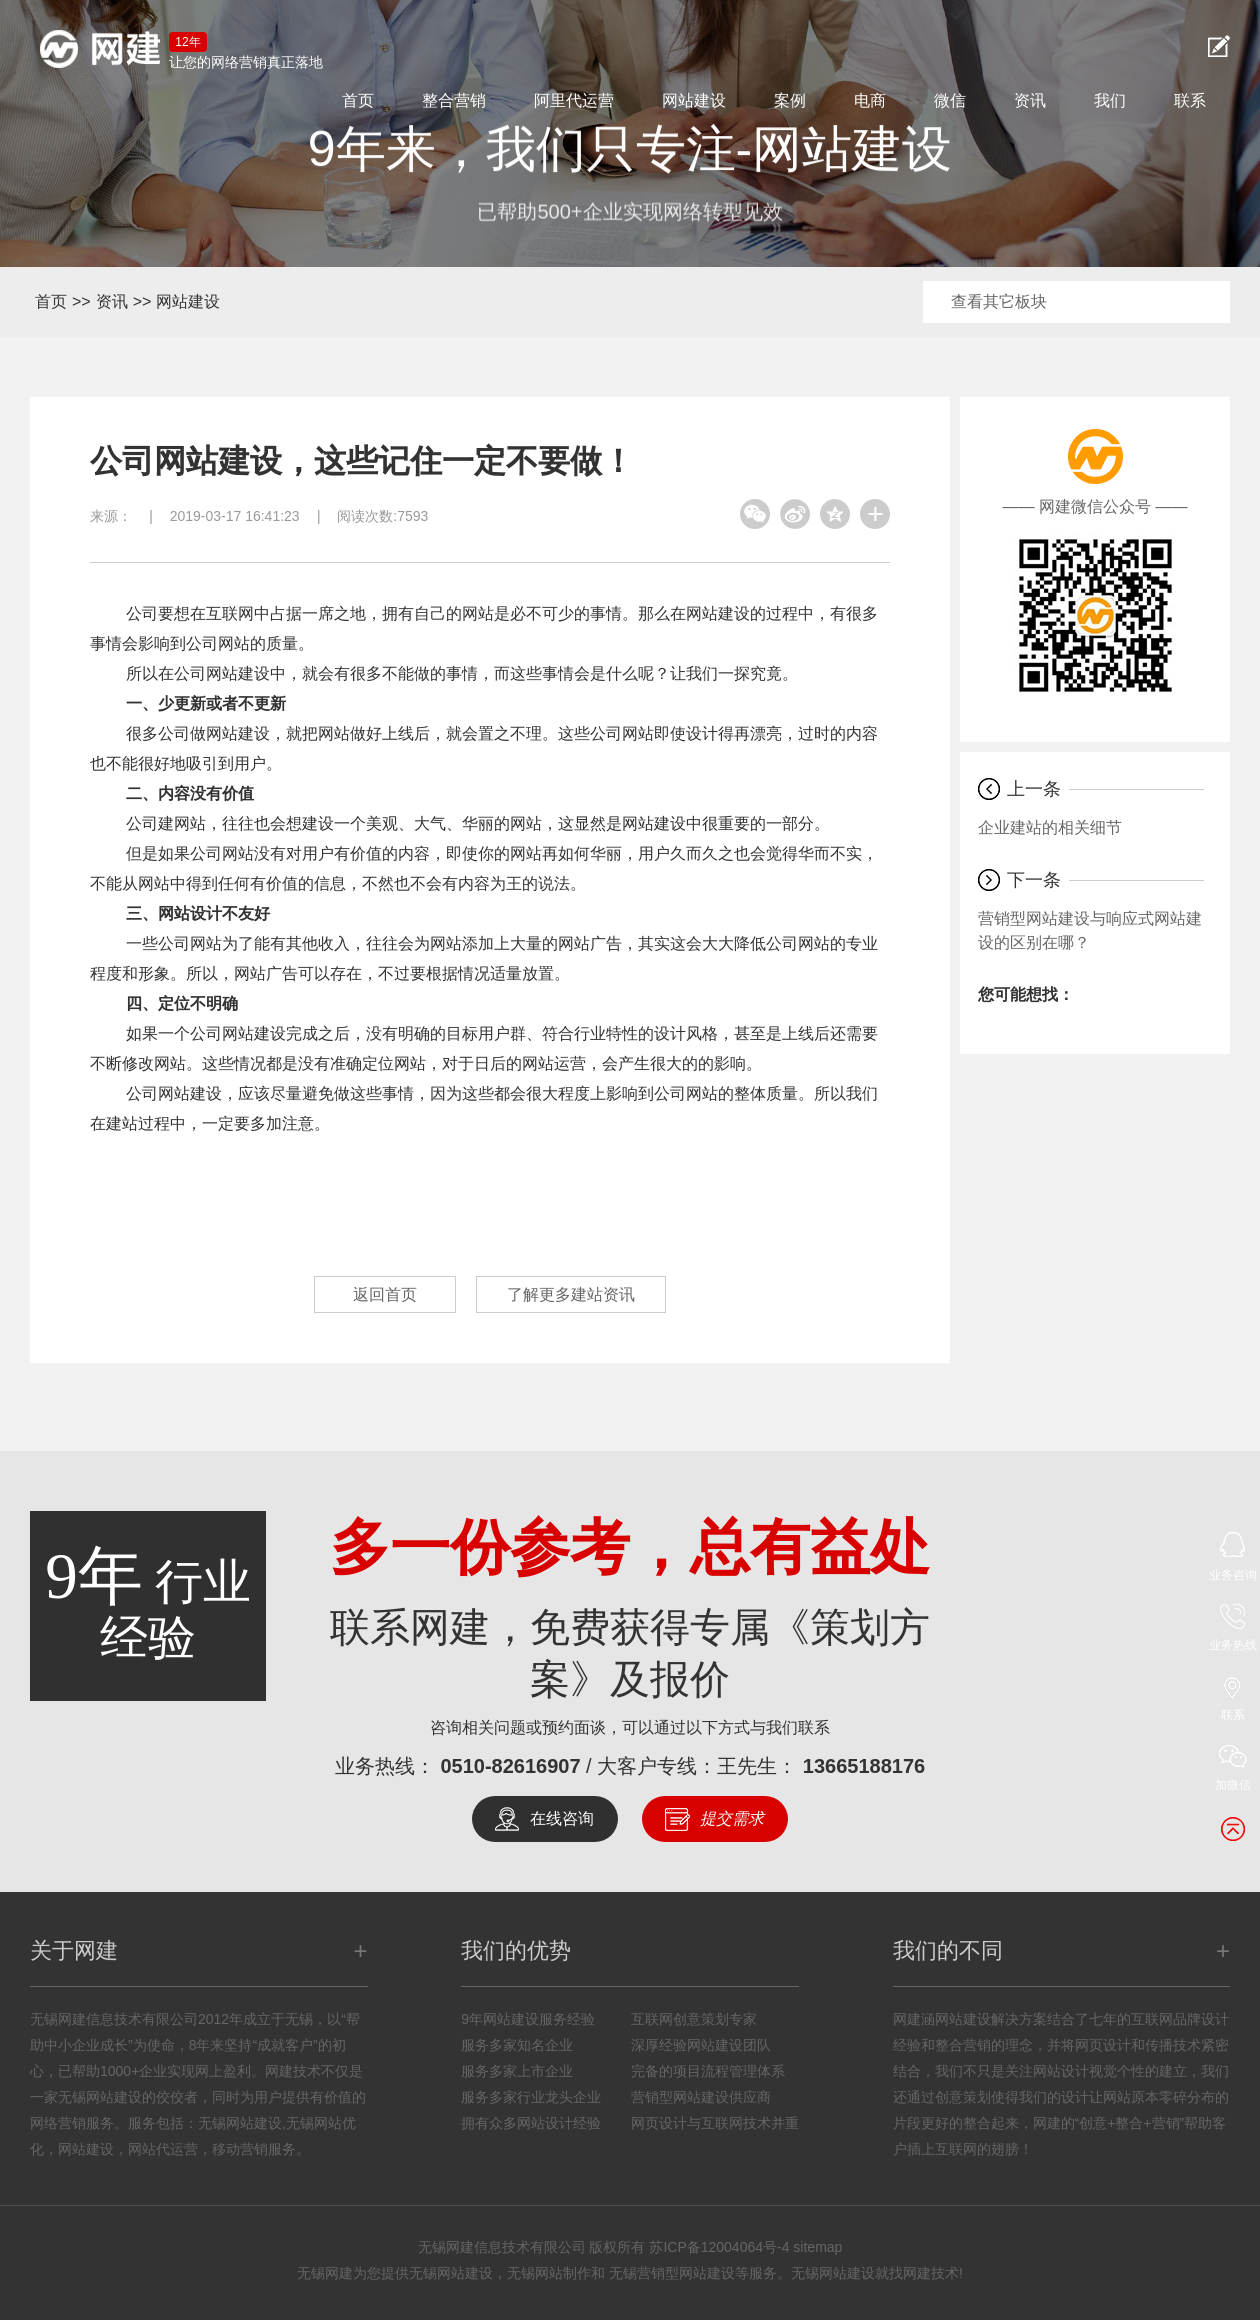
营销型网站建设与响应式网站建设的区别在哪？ (1090, 930)
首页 (358, 100)
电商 (870, 100)
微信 (950, 100)
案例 (790, 100)
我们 (1110, 100)
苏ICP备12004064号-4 (719, 2247)
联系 (1190, 100)
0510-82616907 (510, 1766)
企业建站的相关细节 (1050, 827)
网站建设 (694, 100)
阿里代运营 (574, 100)
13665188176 (864, 1766)
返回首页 (385, 1294)
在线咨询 (562, 1818)
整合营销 (454, 100)
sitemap (817, 2247)
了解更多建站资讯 (571, 1294)
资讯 (1030, 100)
